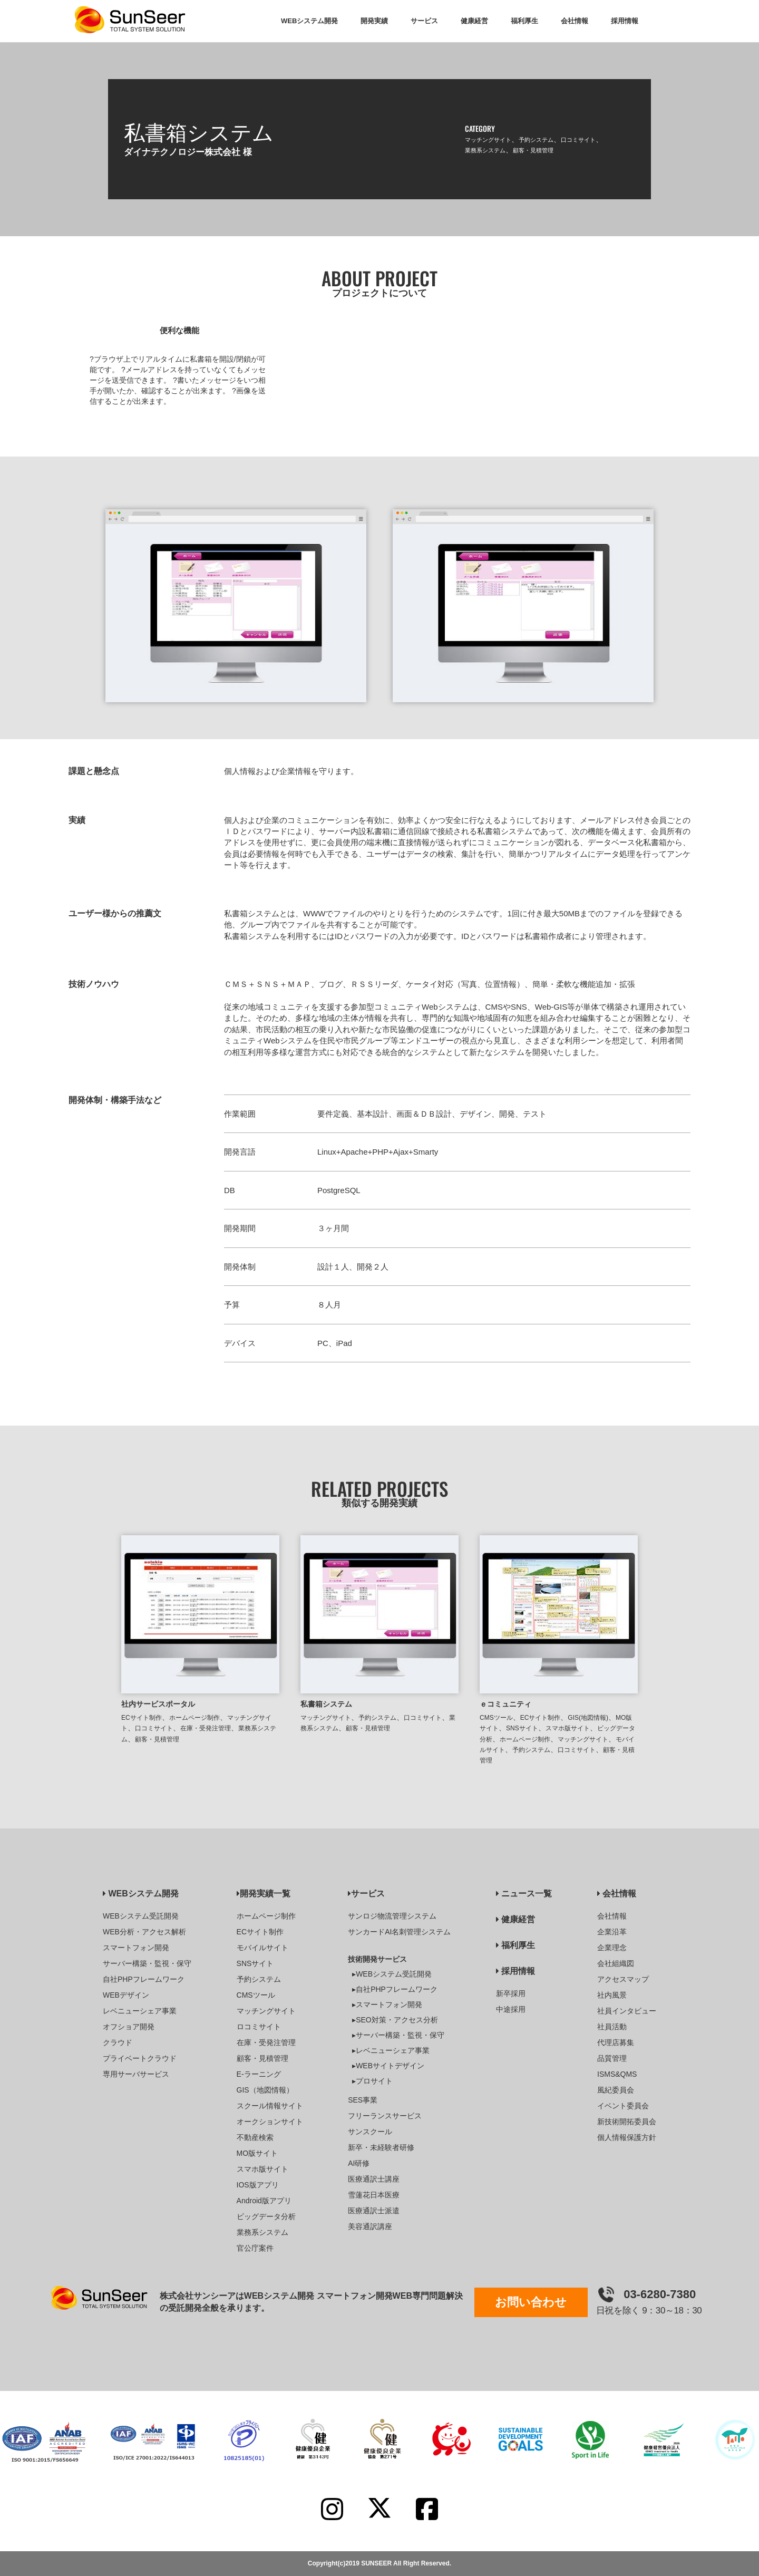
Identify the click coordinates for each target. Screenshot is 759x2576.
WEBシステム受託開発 (141, 1916)
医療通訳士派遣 (374, 2210)
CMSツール (496, 1717)
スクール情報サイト (270, 2106)
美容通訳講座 (370, 2226)
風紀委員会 (615, 2090)
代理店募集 (615, 2042)
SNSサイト (522, 1728)
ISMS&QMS (617, 2074)
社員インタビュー (626, 2011)
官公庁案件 (255, 2248)
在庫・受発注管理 (205, 1728)
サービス (366, 1893)
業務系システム (485, 150)
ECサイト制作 (141, 1717)
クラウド (117, 2042)
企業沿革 (612, 1932)
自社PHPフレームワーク (143, 1979)
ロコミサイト (259, 2026)
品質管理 (612, 2058)
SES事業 (362, 2100)
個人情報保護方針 (626, 2137)
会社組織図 (615, 1963)
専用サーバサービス (136, 2074)
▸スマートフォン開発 (387, 2004)
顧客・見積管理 (533, 150)
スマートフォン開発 (136, 1947)
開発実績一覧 (263, 1893)
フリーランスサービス (385, 2116)
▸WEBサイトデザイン (388, 2065)
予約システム (536, 140)
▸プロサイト (372, 2081)
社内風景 (612, 1995)
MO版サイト (257, 2153)
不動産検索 (255, 2137)
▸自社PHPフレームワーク (394, 1989)
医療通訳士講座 (374, 2179)
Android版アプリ (264, 2200)
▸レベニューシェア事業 (391, 2050)
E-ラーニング (259, 2074)
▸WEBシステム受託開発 (392, 1974)
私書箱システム (326, 1704)
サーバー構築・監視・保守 (147, 1963)
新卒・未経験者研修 (381, 2147)
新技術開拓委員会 (626, 2121)
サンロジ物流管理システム (392, 1916)
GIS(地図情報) (588, 1717)
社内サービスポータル (158, 1704)
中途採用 (511, 2009)
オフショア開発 (128, 2026)
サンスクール (370, 2131)
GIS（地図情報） (265, 2090)
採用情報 (515, 1971)
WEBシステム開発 (141, 1893)
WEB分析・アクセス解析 (144, 1932)
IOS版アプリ (258, 2185)
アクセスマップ (623, 1979)
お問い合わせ (531, 2302)
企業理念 (612, 1947)
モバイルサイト (262, 1947)
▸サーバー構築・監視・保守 (398, 2035)
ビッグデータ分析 (266, 2216)
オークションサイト (270, 2121)
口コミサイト (578, 140)
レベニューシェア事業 (140, 2011)
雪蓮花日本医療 (374, 2195)
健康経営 (515, 1919)
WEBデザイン (126, 1995)
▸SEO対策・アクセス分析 (395, 2020)
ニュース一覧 (524, 1893)
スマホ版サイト (568, 1728)
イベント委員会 (623, 2106)
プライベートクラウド (140, 2058)
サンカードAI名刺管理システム (399, 1932)
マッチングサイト (488, 140)
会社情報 (616, 1893)
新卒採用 (511, 1993)
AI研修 (358, 2163)
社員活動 (612, 2026)
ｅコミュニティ (505, 1704)
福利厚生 (515, 1945)
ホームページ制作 (194, 1717)
